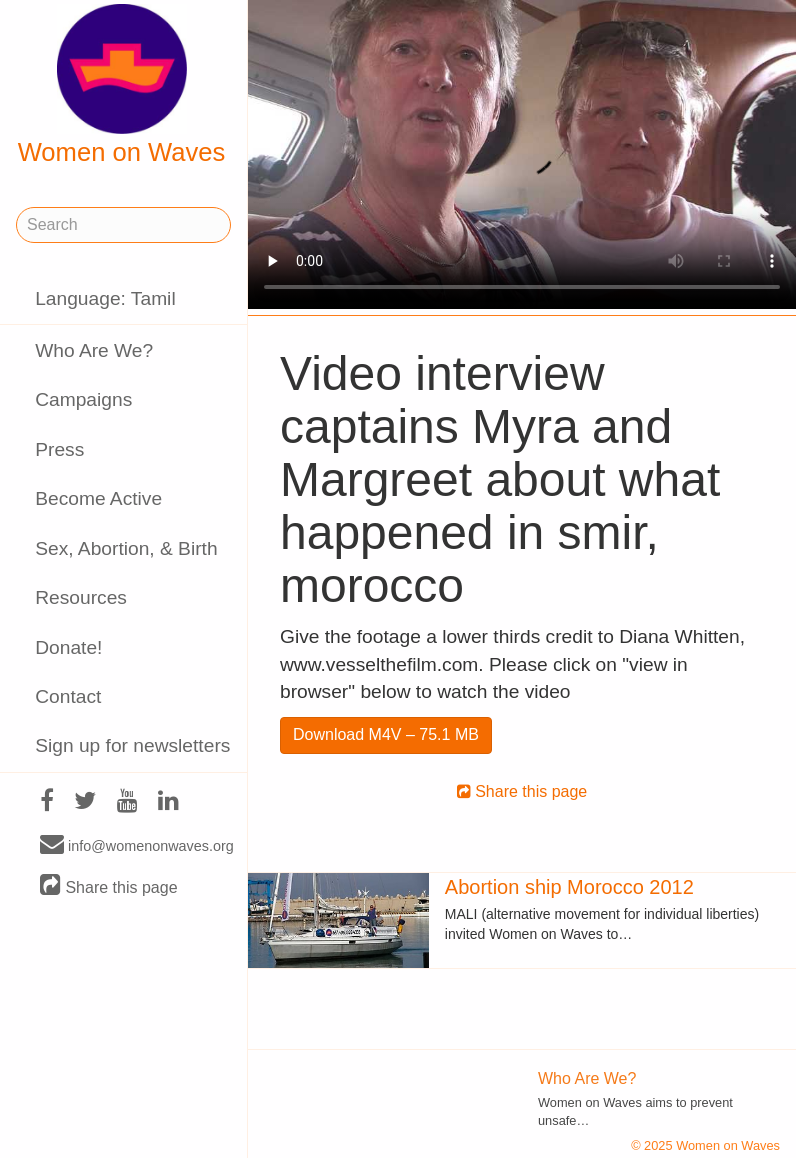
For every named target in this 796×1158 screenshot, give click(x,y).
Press (59, 449)
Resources (81, 597)
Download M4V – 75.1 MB (386, 734)
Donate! (68, 647)
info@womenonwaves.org (137, 845)
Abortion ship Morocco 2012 (569, 887)
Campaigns (83, 399)
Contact (68, 696)
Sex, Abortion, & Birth (126, 548)
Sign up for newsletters (132, 745)
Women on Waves (122, 85)
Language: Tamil (105, 298)
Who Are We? (94, 350)
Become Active (98, 498)
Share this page (109, 886)
